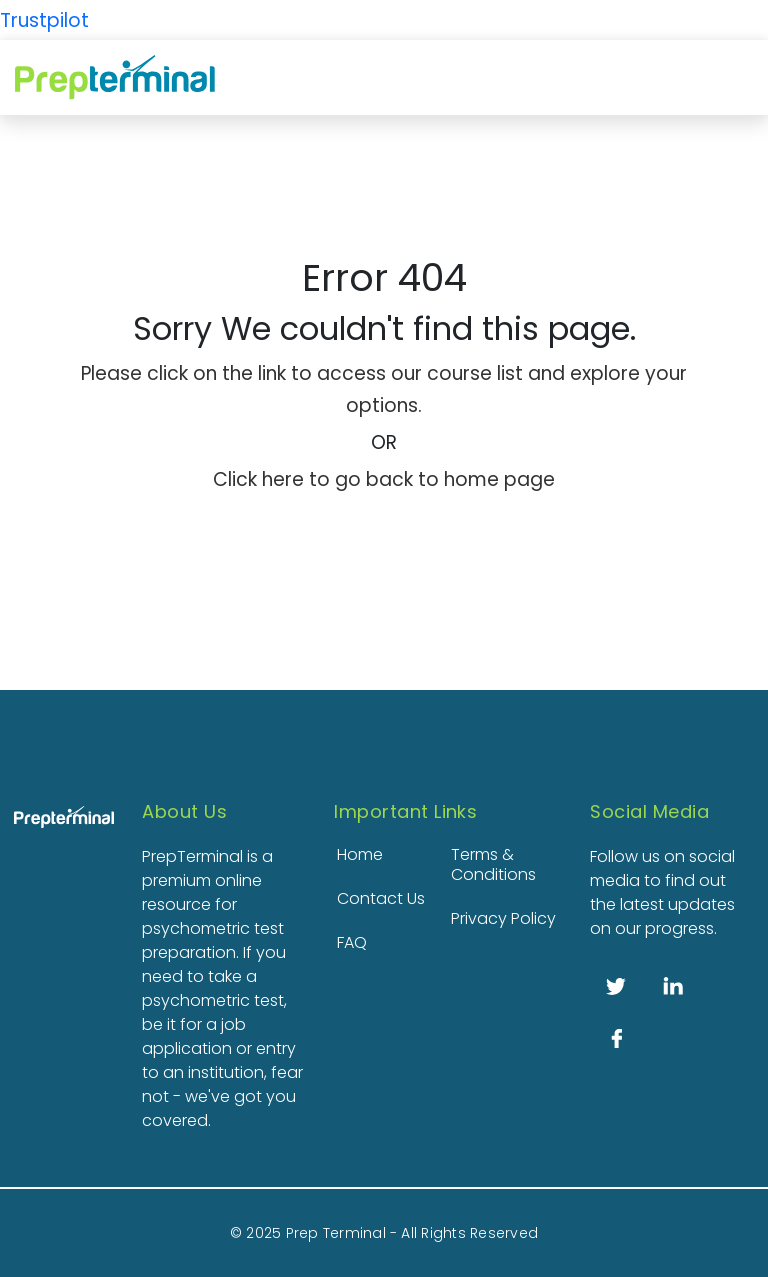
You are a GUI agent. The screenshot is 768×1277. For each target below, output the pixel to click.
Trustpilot (44, 20)
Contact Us (381, 898)
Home (360, 854)
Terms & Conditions (493, 864)
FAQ (352, 942)
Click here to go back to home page (384, 479)
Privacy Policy (503, 918)
